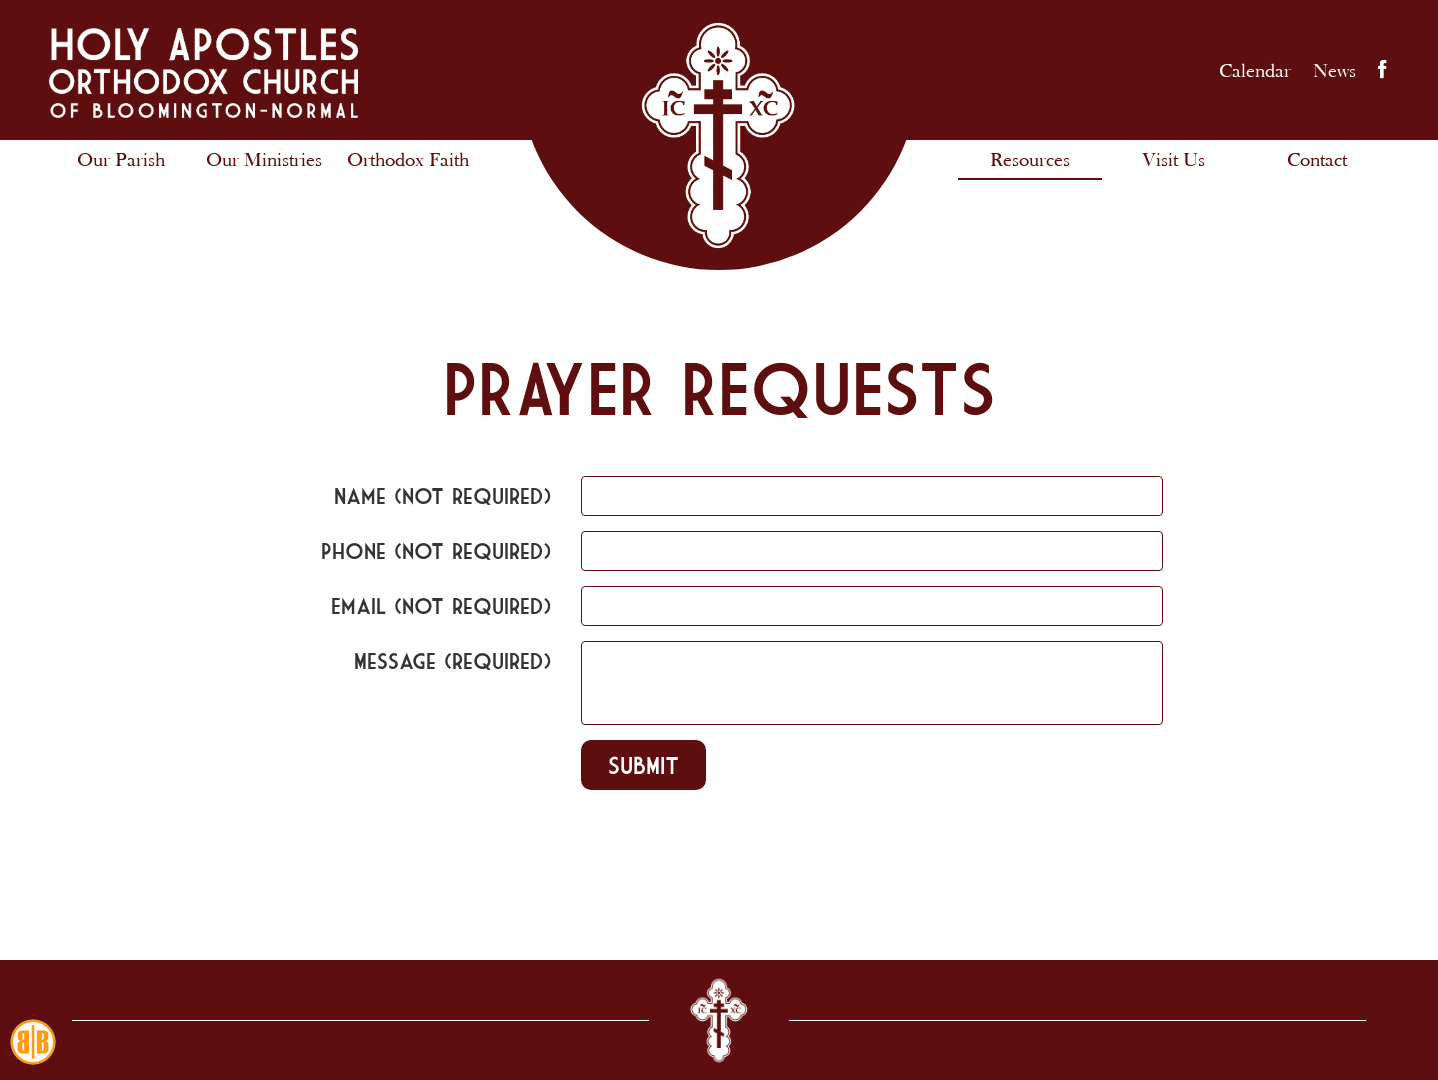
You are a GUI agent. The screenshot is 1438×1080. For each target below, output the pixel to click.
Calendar (1255, 70)
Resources (1030, 159)
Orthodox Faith (408, 159)
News (1334, 70)
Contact (1317, 159)
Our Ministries (264, 159)
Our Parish (121, 159)
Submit (643, 765)
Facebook (1382, 69)
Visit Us (1173, 159)
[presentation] (412, 859)
